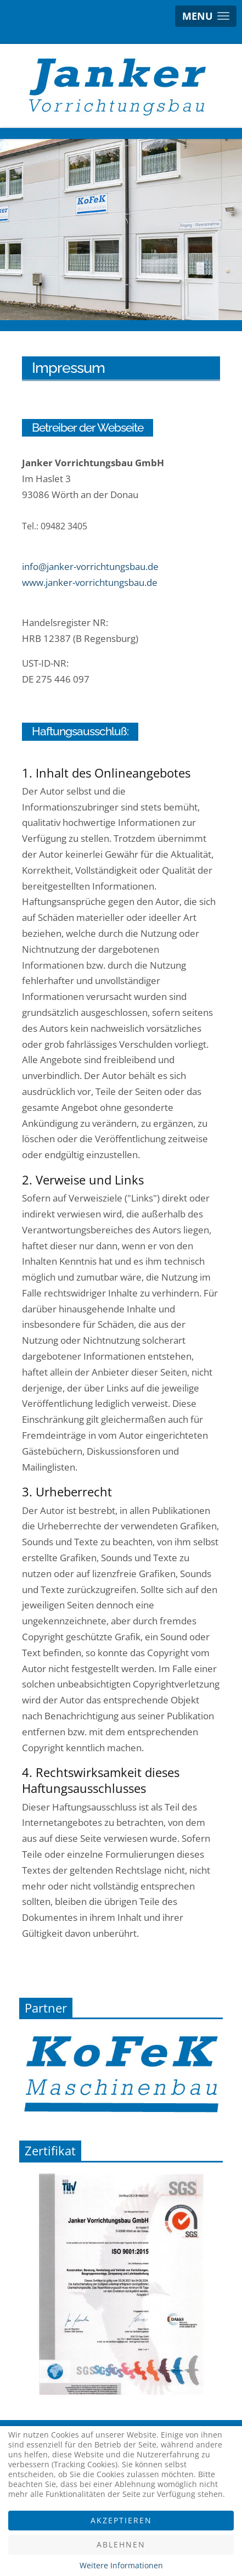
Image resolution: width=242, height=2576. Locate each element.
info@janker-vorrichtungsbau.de (90, 566)
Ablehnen (121, 2544)
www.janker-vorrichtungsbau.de (89, 582)
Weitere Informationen (121, 2565)
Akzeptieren (121, 2520)
